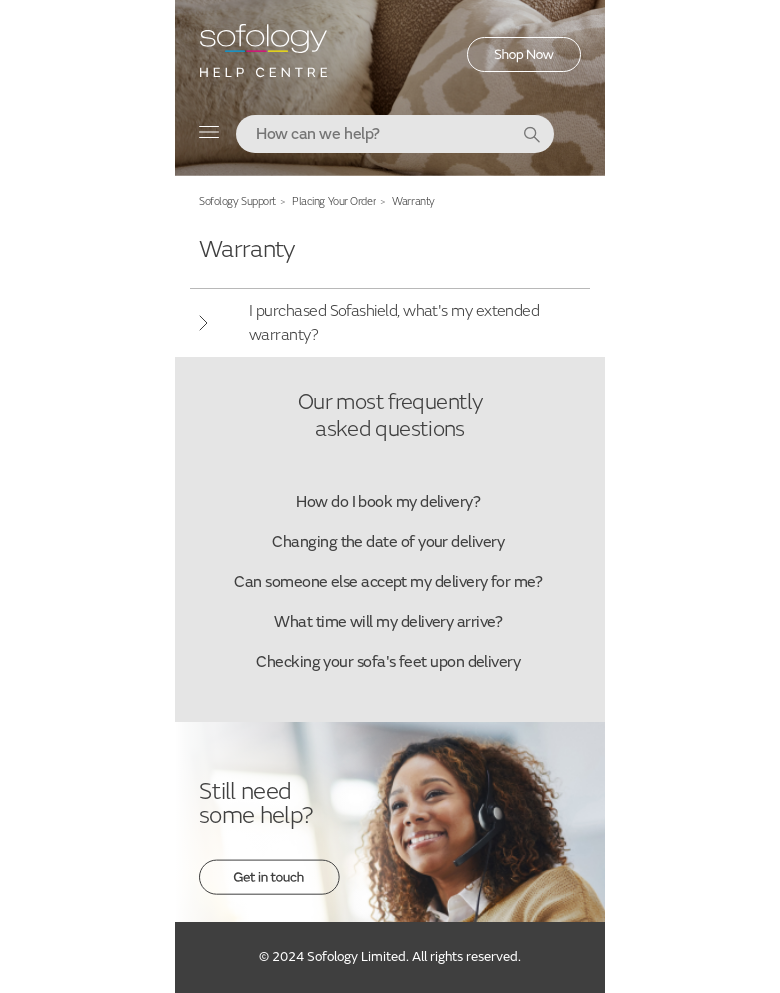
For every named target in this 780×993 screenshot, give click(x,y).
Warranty (413, 201)
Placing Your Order (334, 201)
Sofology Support (237, 201)
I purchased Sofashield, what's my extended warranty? (394, 323)
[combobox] (395, 134)
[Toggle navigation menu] (209, 136)
